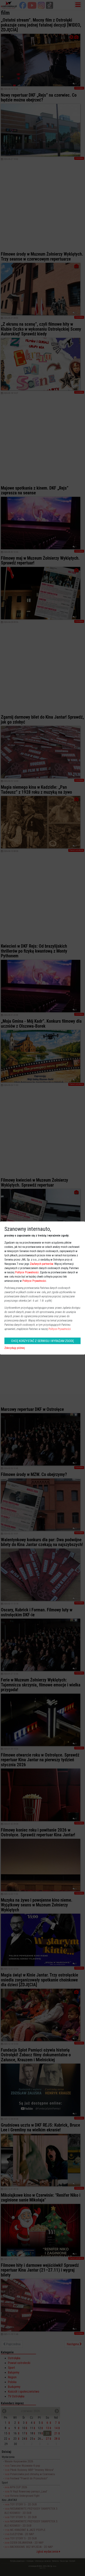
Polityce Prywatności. (59, 1329)
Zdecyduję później (14, 1348)
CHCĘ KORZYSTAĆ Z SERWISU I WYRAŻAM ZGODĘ (42, 1341)
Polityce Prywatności (27, 1272)
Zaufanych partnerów (41, 1264)
